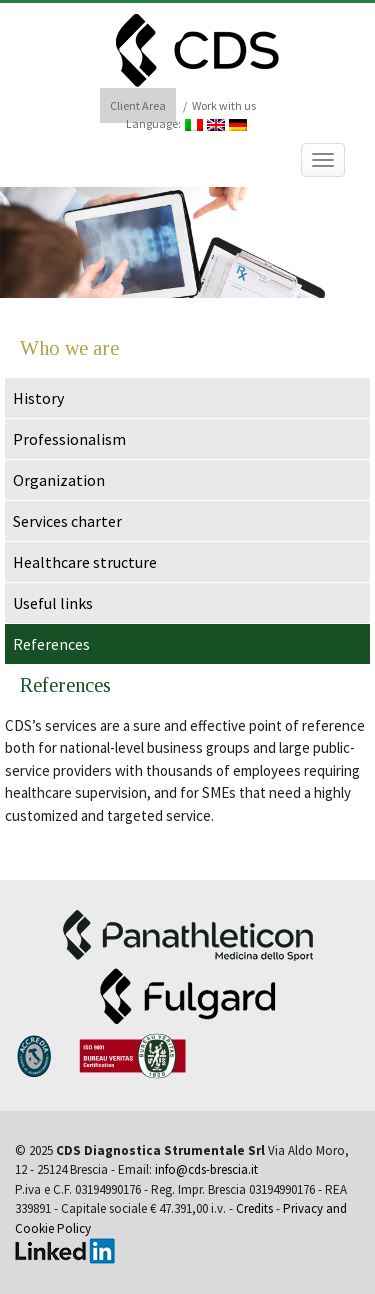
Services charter (67, 521)
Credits (254, 1208)
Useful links (53, 603)
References (51, 644)
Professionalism (69, 439)
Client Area (138, 105)
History (38, 398)
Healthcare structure (85, 562)
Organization (59, 480)
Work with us (224, 105)
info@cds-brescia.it (206, 1169)
